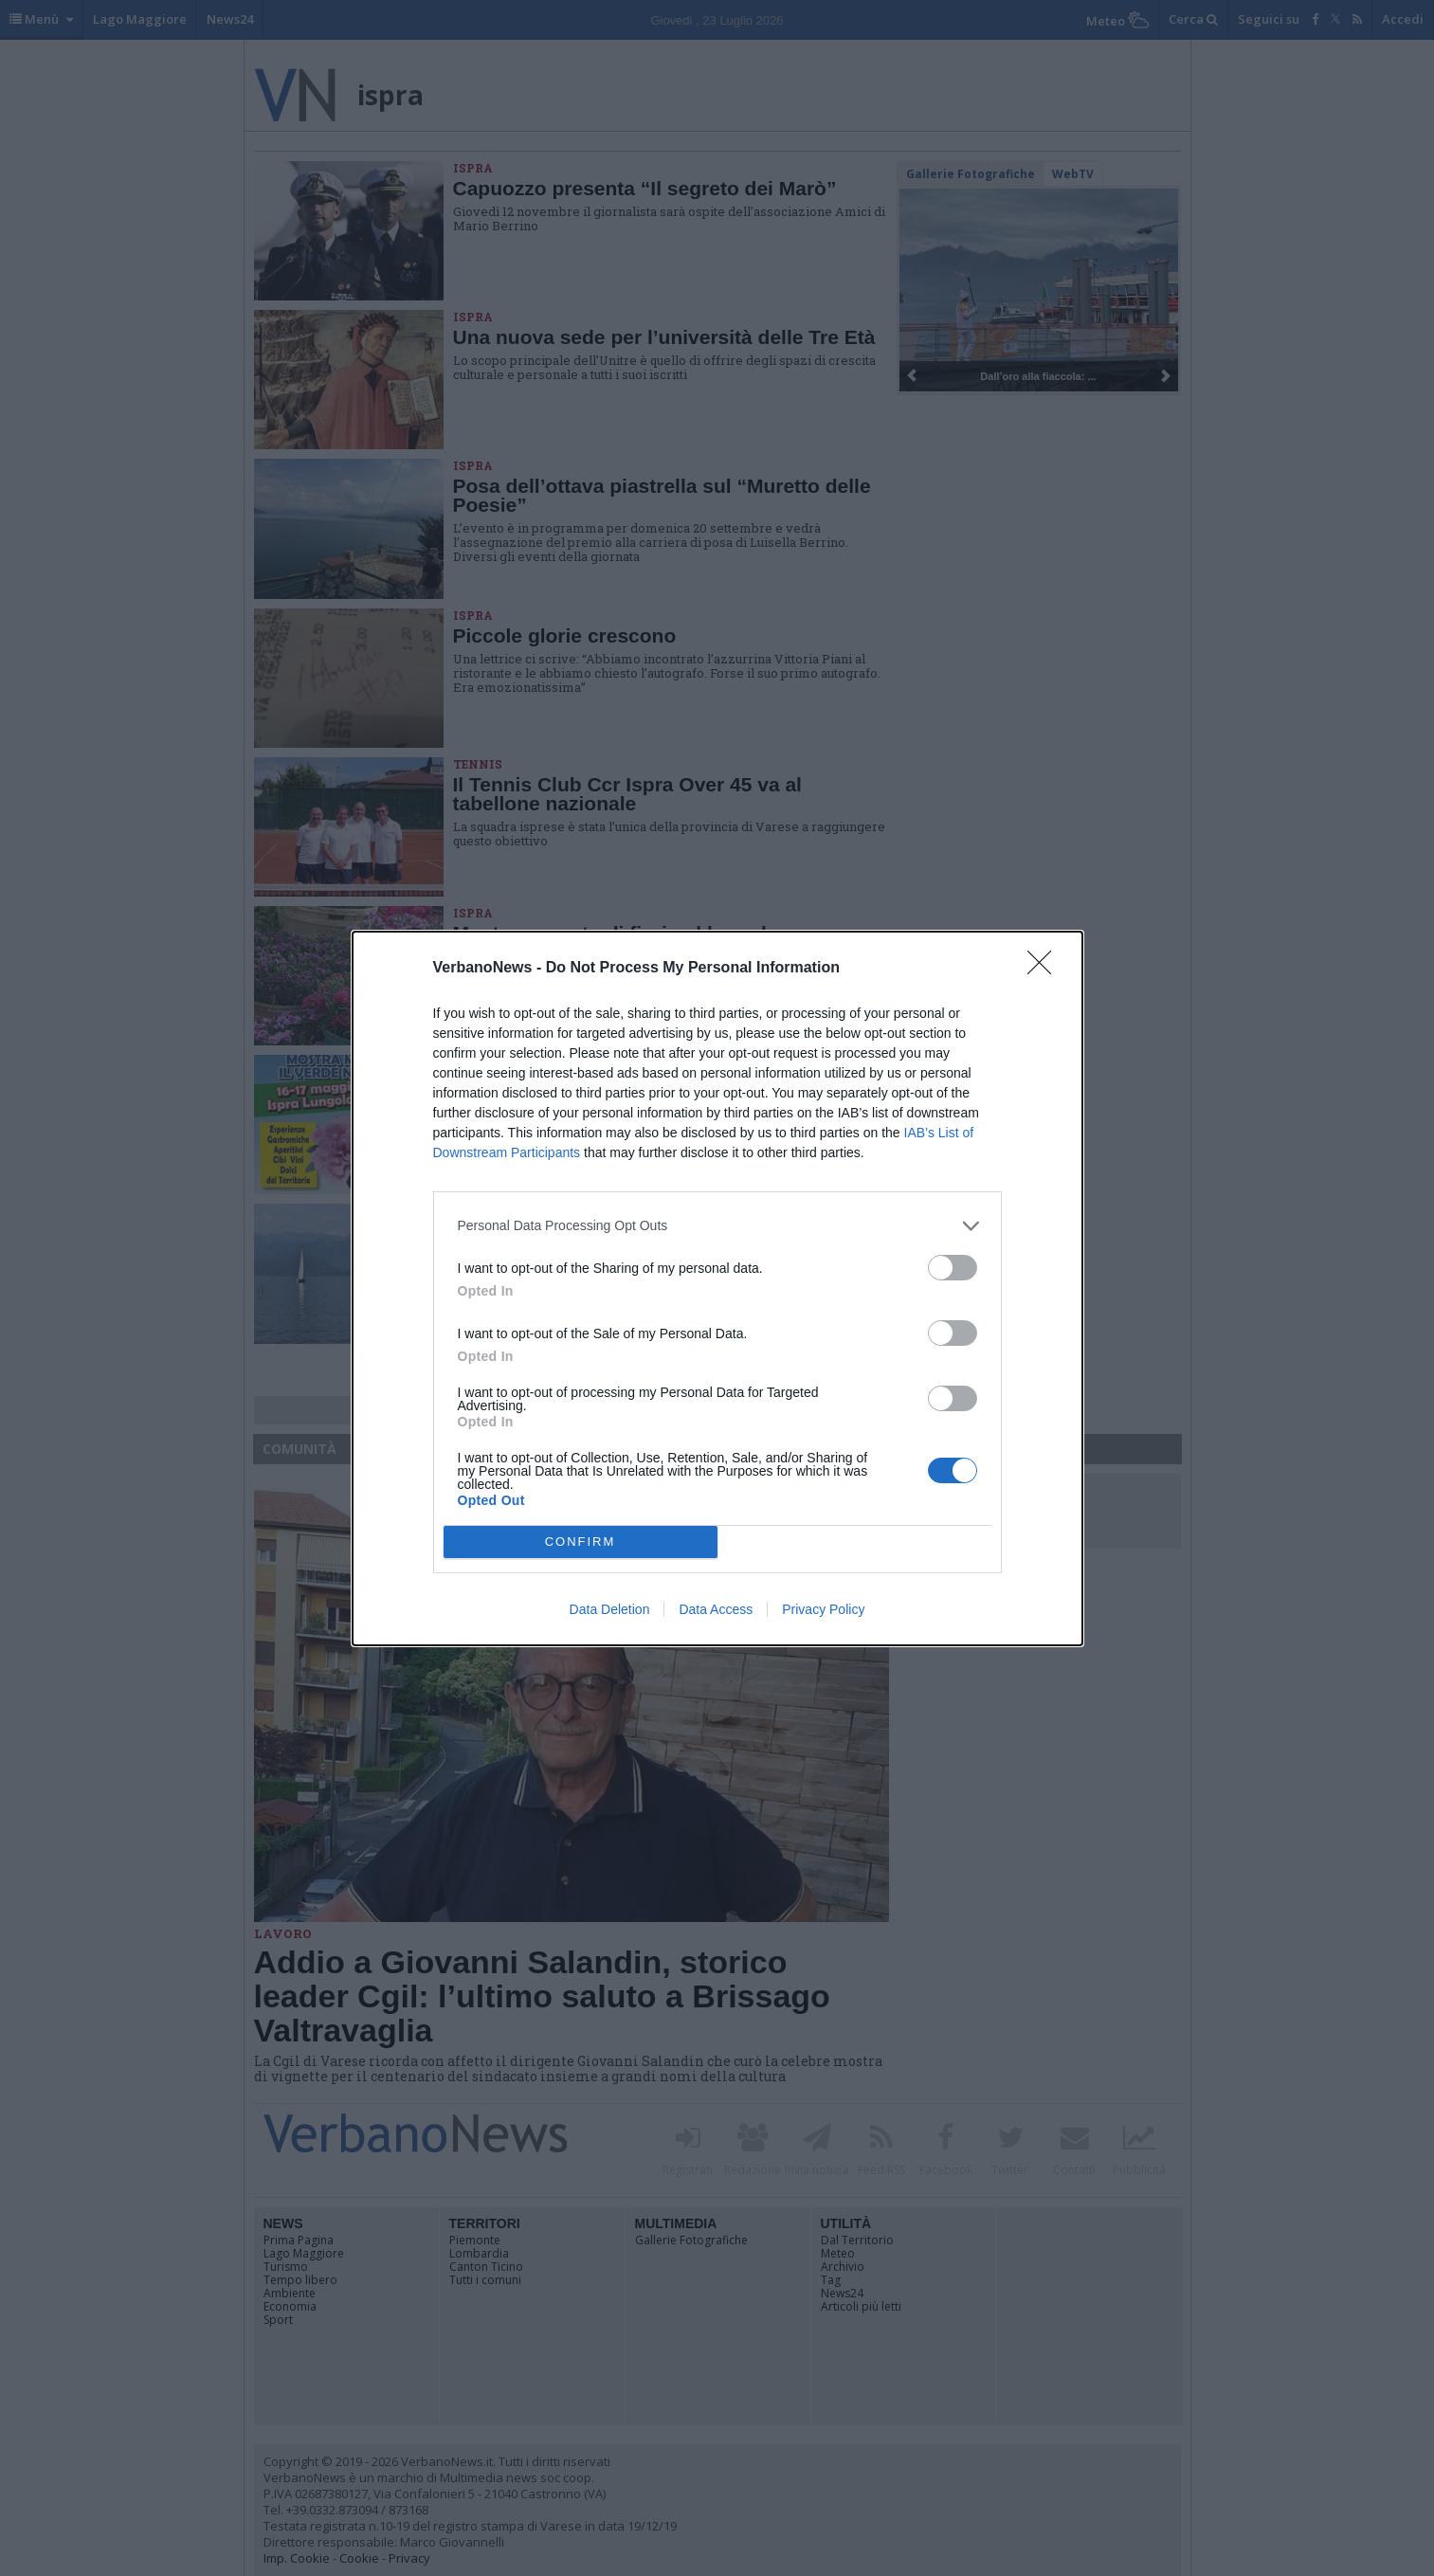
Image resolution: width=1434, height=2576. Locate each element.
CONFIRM (580, 1540)
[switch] (952, 1267)
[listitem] (717, 1226)
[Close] (1045, 969)
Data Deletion (610, 1609)
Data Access (716, 1609)
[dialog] (717, 1288)
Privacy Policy (823, 1609)
